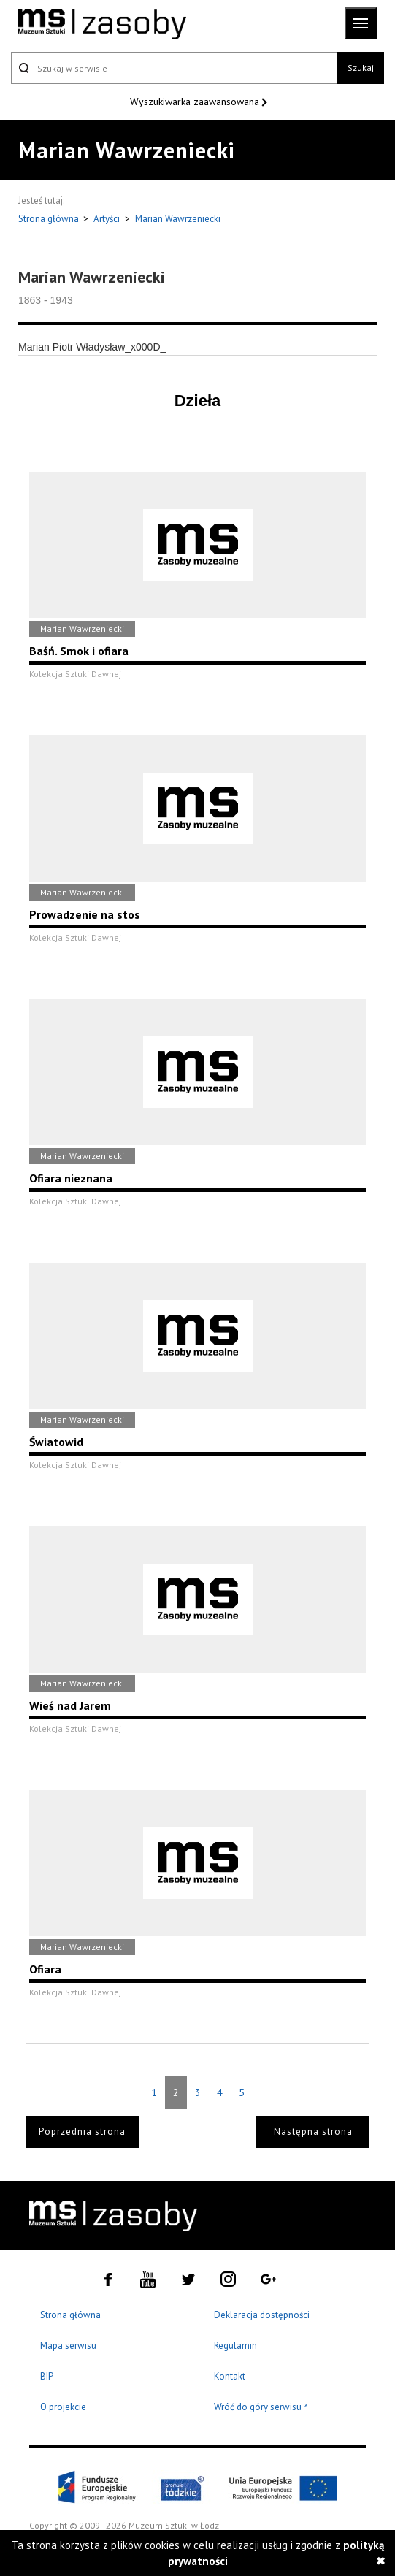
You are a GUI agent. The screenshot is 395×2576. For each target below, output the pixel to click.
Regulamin (235, 2345)
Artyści (106, 219)
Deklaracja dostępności (262, 2315)
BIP (46, 2376)
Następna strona (313, 2131)
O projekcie (63, 2407)
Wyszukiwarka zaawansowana (196, 101)
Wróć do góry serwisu (261, 2408)
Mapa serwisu (68, 2345)
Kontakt (229, 2376)
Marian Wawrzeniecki (177, 219)
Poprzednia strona (82, 2131)
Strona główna (49, 219)
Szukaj (361, 67)
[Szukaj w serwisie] (174, 68)
